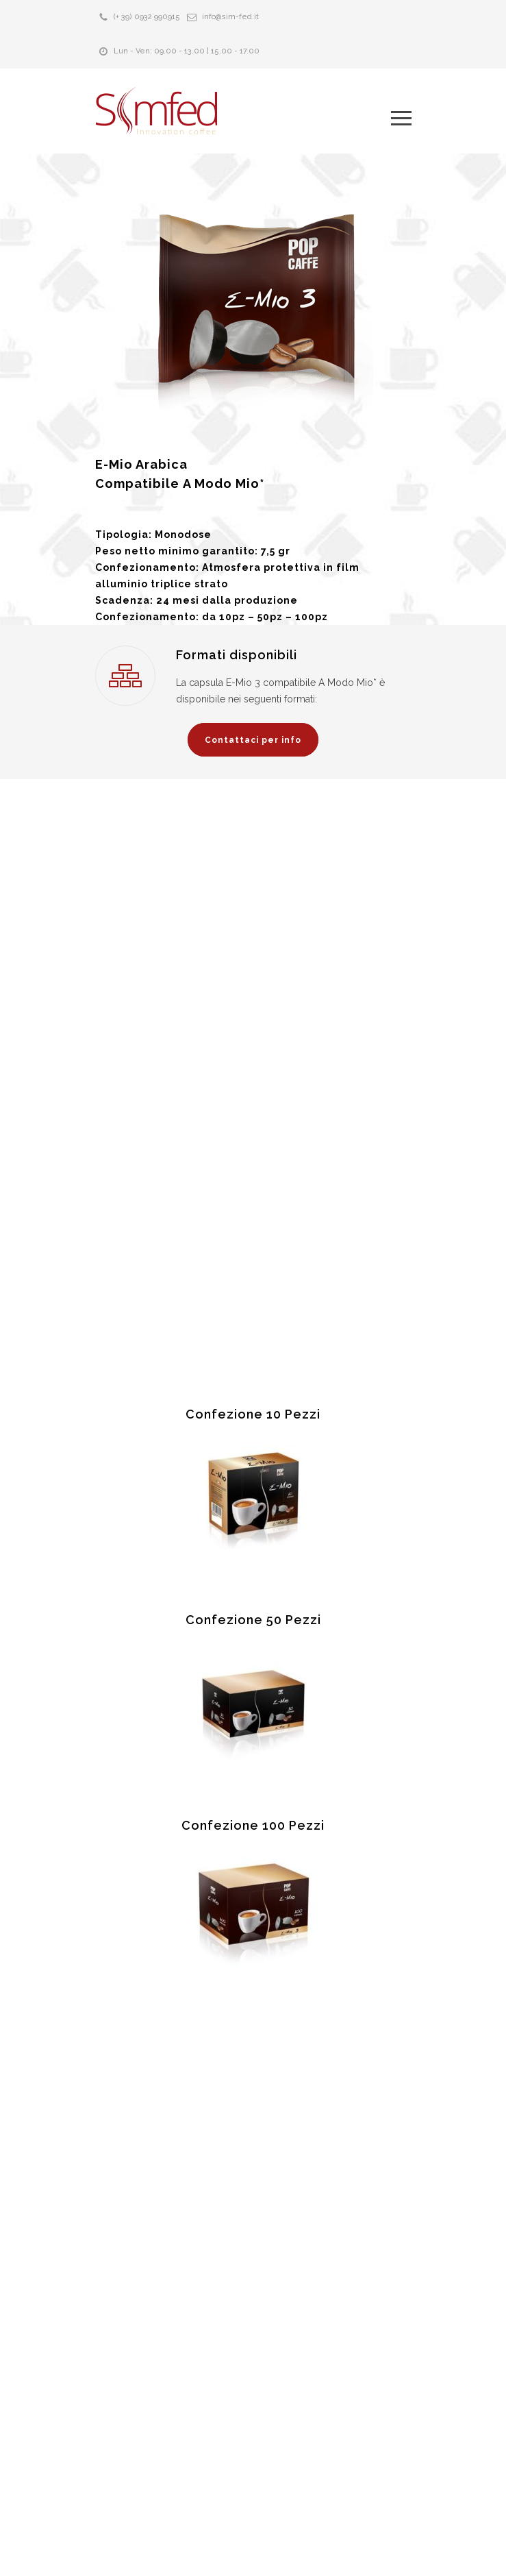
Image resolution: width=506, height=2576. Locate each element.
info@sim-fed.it (230, 16)
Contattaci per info (253, 740)
